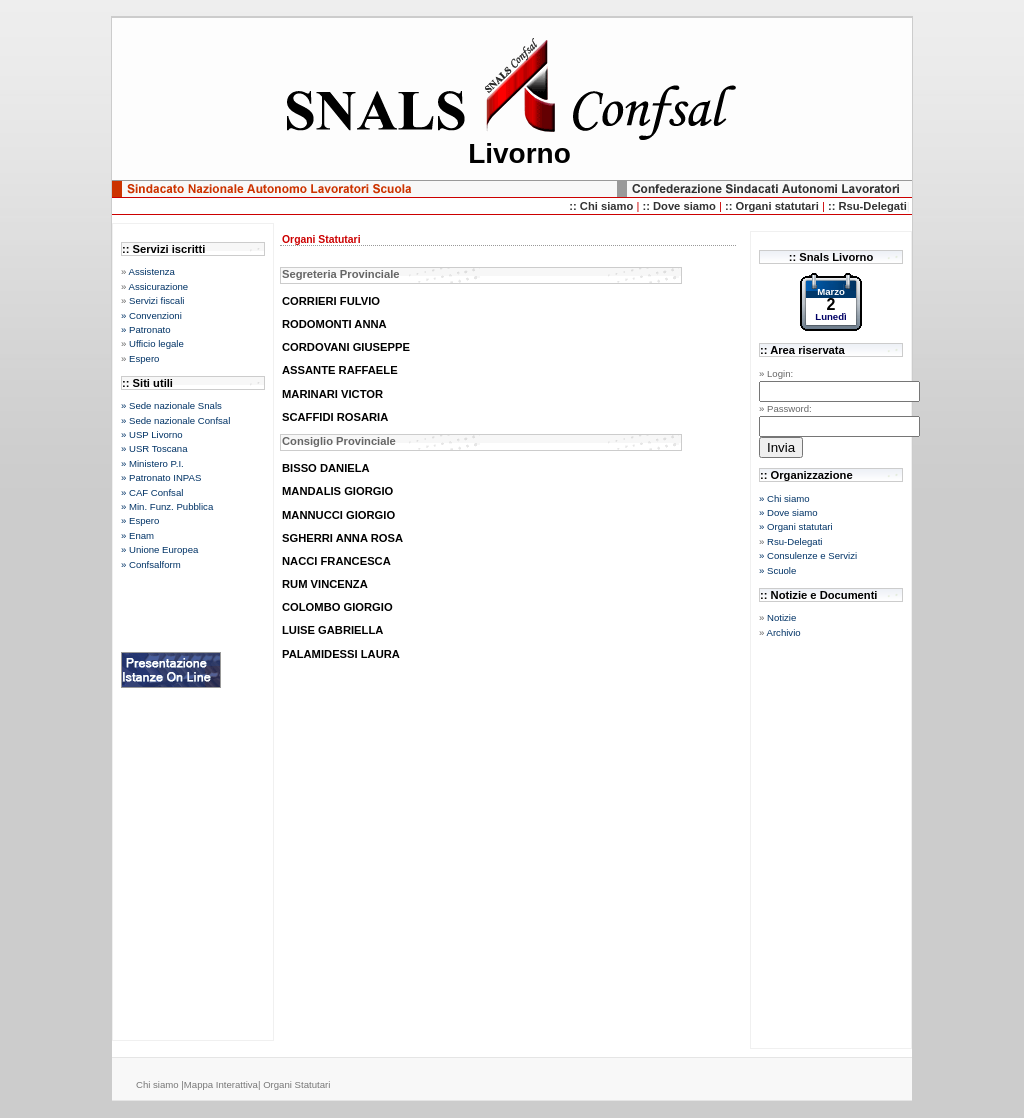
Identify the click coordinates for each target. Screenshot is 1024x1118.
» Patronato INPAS (161, 477)
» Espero (140, 520)
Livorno (519, 153)
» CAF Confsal (152, 492)
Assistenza (151, 271)
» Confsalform (151, 564)
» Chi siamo (784, 498)
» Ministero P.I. (152, 463)
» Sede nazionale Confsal (175, 420)
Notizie (781, 617)
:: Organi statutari (773, 206)
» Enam (137, 535)
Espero (144, 358)
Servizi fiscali (156, 300)
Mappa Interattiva (221, 1084)
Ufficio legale (156, 343)
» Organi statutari (796, 526)
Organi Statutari (296, 1084)
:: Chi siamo (602, 206)
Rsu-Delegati (794, 541)
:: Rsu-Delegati (867, 206)
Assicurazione (158, 286)
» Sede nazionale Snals (171, 405)
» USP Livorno (152, 434)
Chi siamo (158, 1084)
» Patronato (146, 329)
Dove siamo (686, 206)
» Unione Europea (159, 549)
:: (647, 206)
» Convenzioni (151, 315)
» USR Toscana (154, 448)
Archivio (783, 632)
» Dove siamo (788, 512)
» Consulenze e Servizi (808, 555)
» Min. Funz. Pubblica (167, 506)
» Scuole (777, 570)
